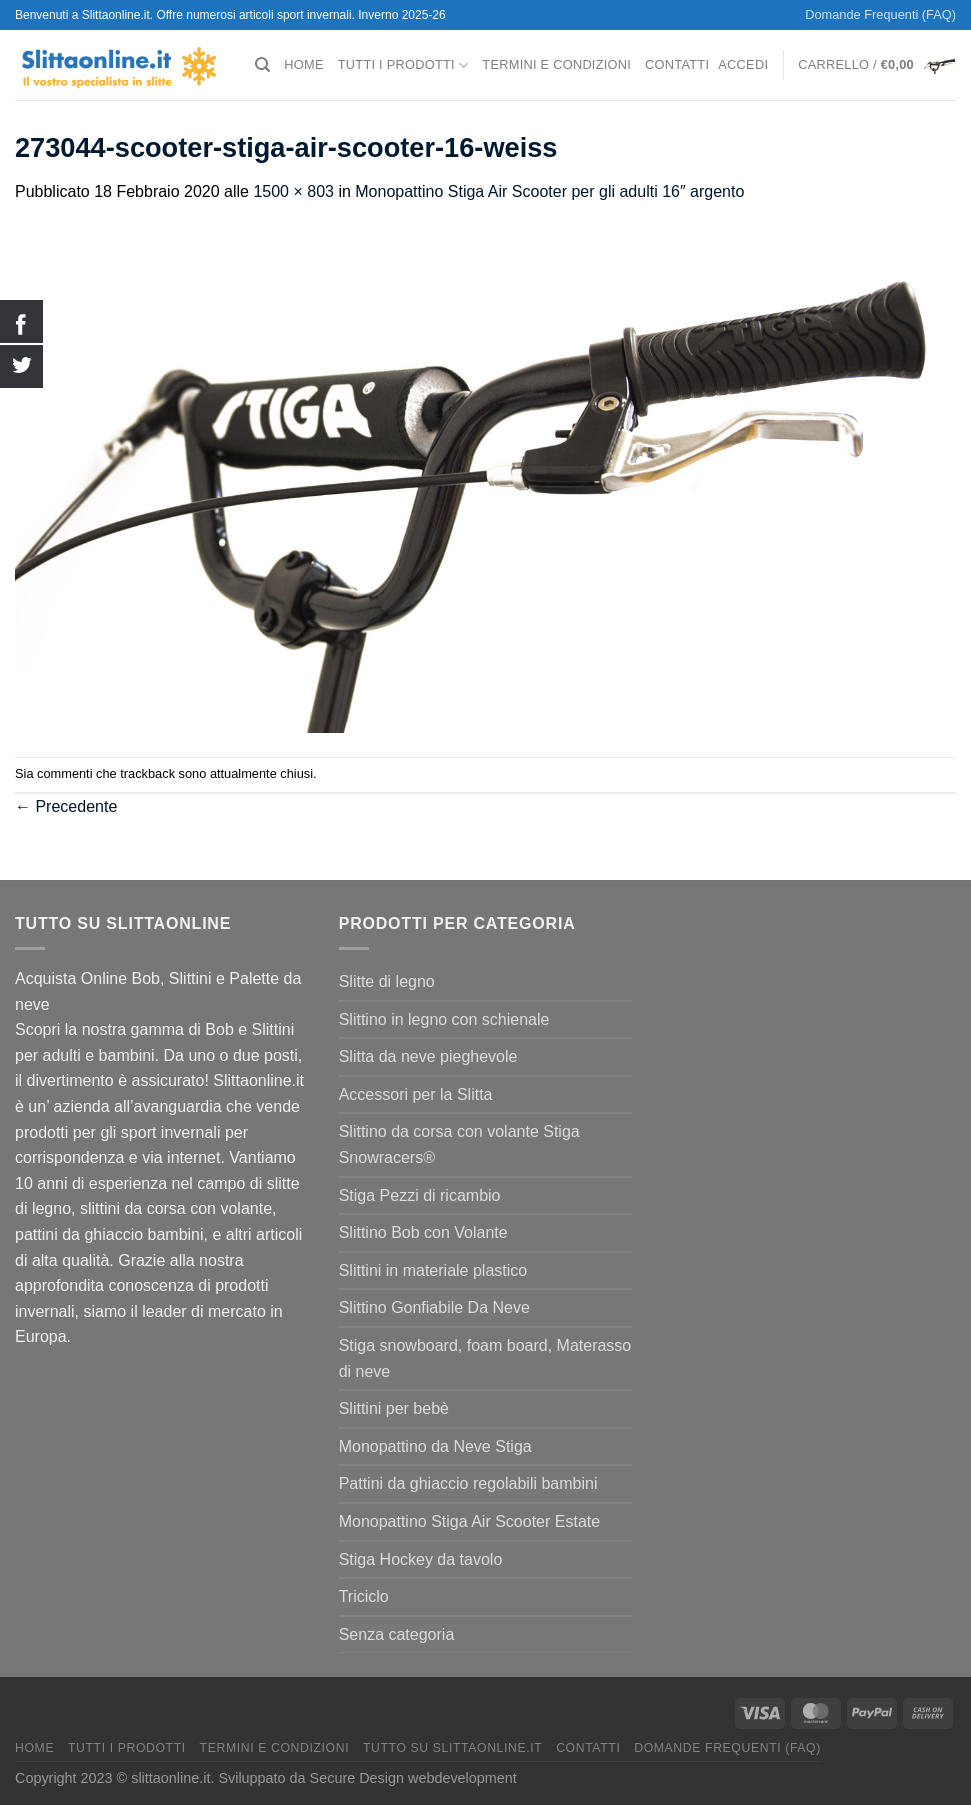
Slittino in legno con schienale (444, 1019)
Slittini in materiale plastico (433, 1270)
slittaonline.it (170, 1778)
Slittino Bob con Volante (423, 1232)
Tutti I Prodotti (403, 65)
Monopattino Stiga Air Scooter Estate (469, 1521)
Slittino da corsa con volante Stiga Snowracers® (459, 1144)
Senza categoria (397, 1634)
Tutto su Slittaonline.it (452, 1748)
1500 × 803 (293, 191)
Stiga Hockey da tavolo (421, 1559)
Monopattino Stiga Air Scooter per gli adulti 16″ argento (549, 191)
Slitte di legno (387, 981)
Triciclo (364, 1596)
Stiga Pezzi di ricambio (420, 1195)
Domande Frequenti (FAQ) (880, 14)
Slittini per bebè (394, 1408)
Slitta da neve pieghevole (428, 1056)
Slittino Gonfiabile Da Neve (434, 1307)
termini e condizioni (556, 64)
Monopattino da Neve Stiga (435, 1446)
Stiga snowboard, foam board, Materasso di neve (485, 1358)
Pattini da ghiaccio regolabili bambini (468, 1483)
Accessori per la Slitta (416, 1094)
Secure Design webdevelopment (413, 1778)
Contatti (677, 64)
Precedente (66, 806)
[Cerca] (262, 65)
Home (303, 64)
